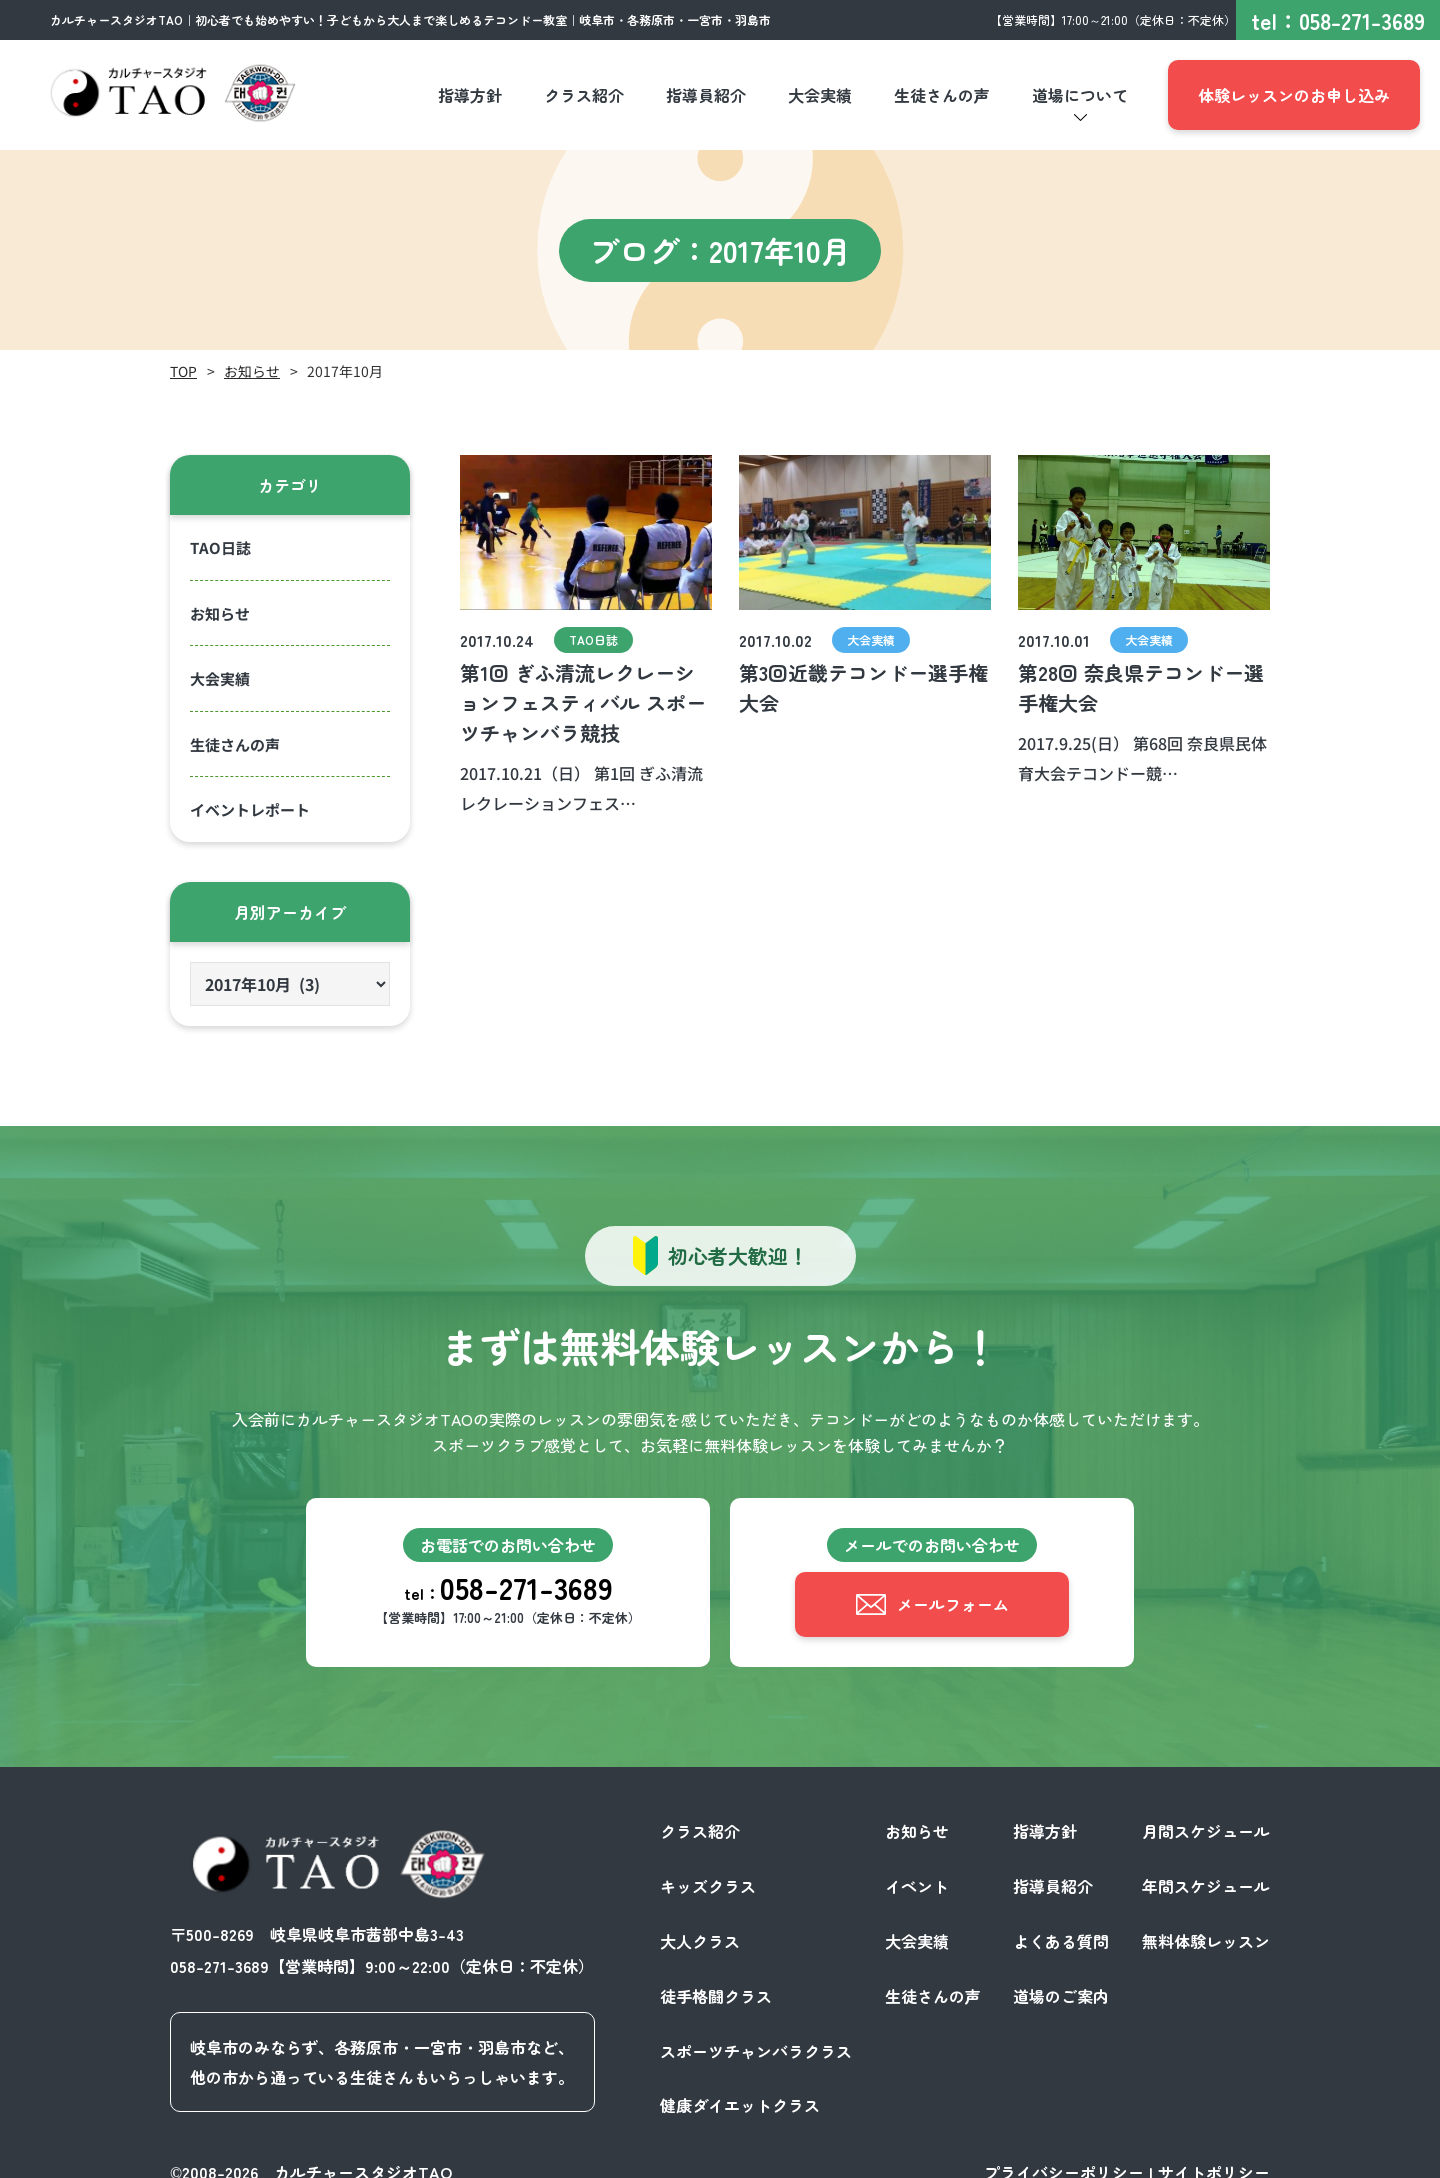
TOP (183, 371)
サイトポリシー (1214, 2156)
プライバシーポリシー (1064, 2156)
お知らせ (252, 371)
